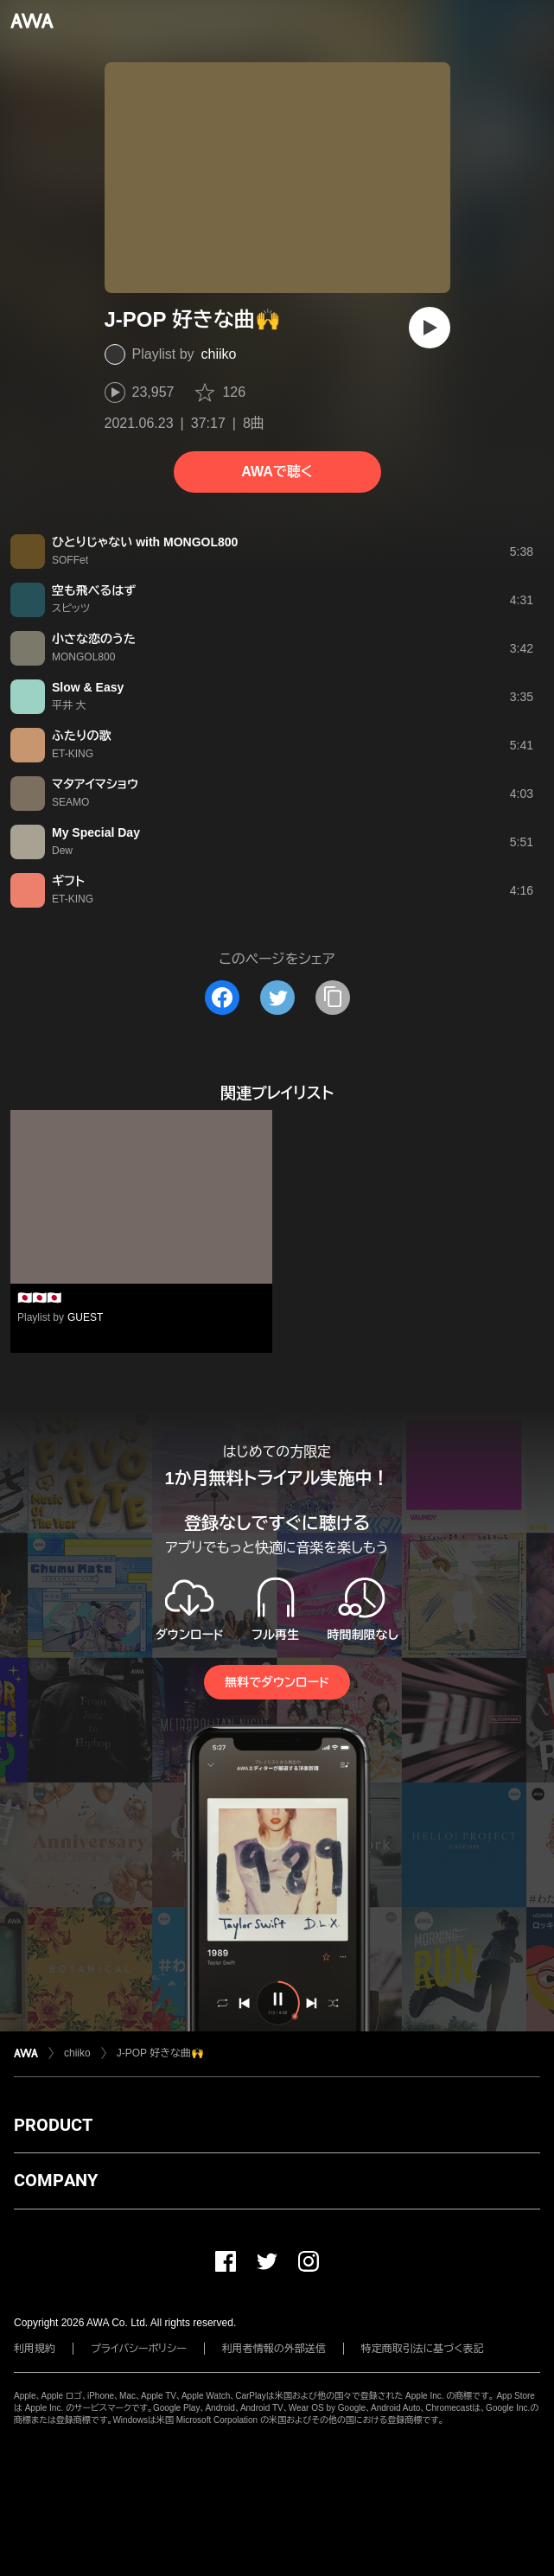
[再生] (429, 327)
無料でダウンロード (276, 1682)
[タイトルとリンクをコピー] (332, 997)
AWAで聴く (276, 471)
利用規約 (34, 2349)
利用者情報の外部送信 (274, 2349)
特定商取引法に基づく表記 (422, 2349)
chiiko (219, 354)
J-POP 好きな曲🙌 (160, 2053)
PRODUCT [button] (53, 2124)
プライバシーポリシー (139, 2349)
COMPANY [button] (56, 2180)
